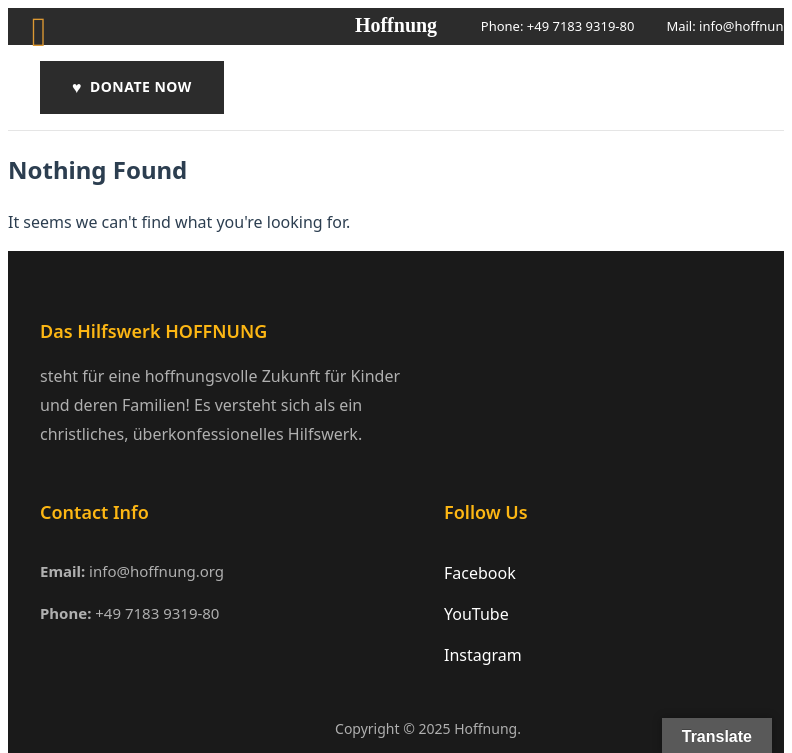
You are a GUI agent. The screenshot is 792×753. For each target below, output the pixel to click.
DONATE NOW (132, 88)
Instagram (483, 655)
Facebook (480, 573)
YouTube (476, 614)
